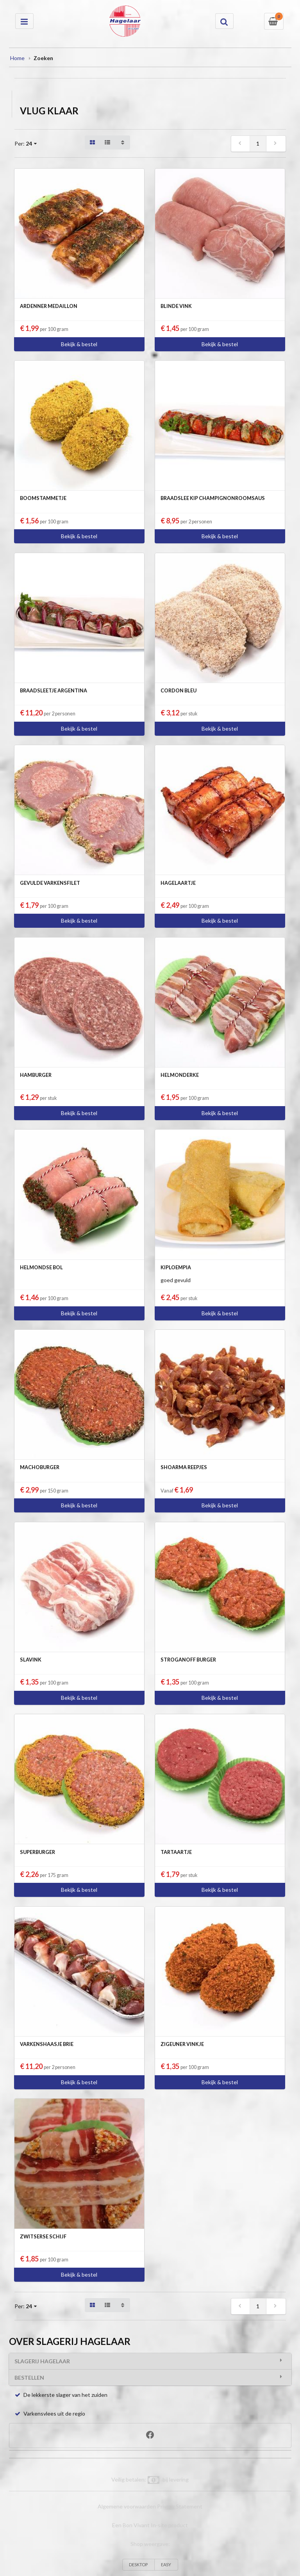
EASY (166, 2564)
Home (17, 58)
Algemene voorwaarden (127, 2506)
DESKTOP (138, 2564)
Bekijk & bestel (79, 344)
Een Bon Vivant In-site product (150, 2525)
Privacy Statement (179, 2506)
